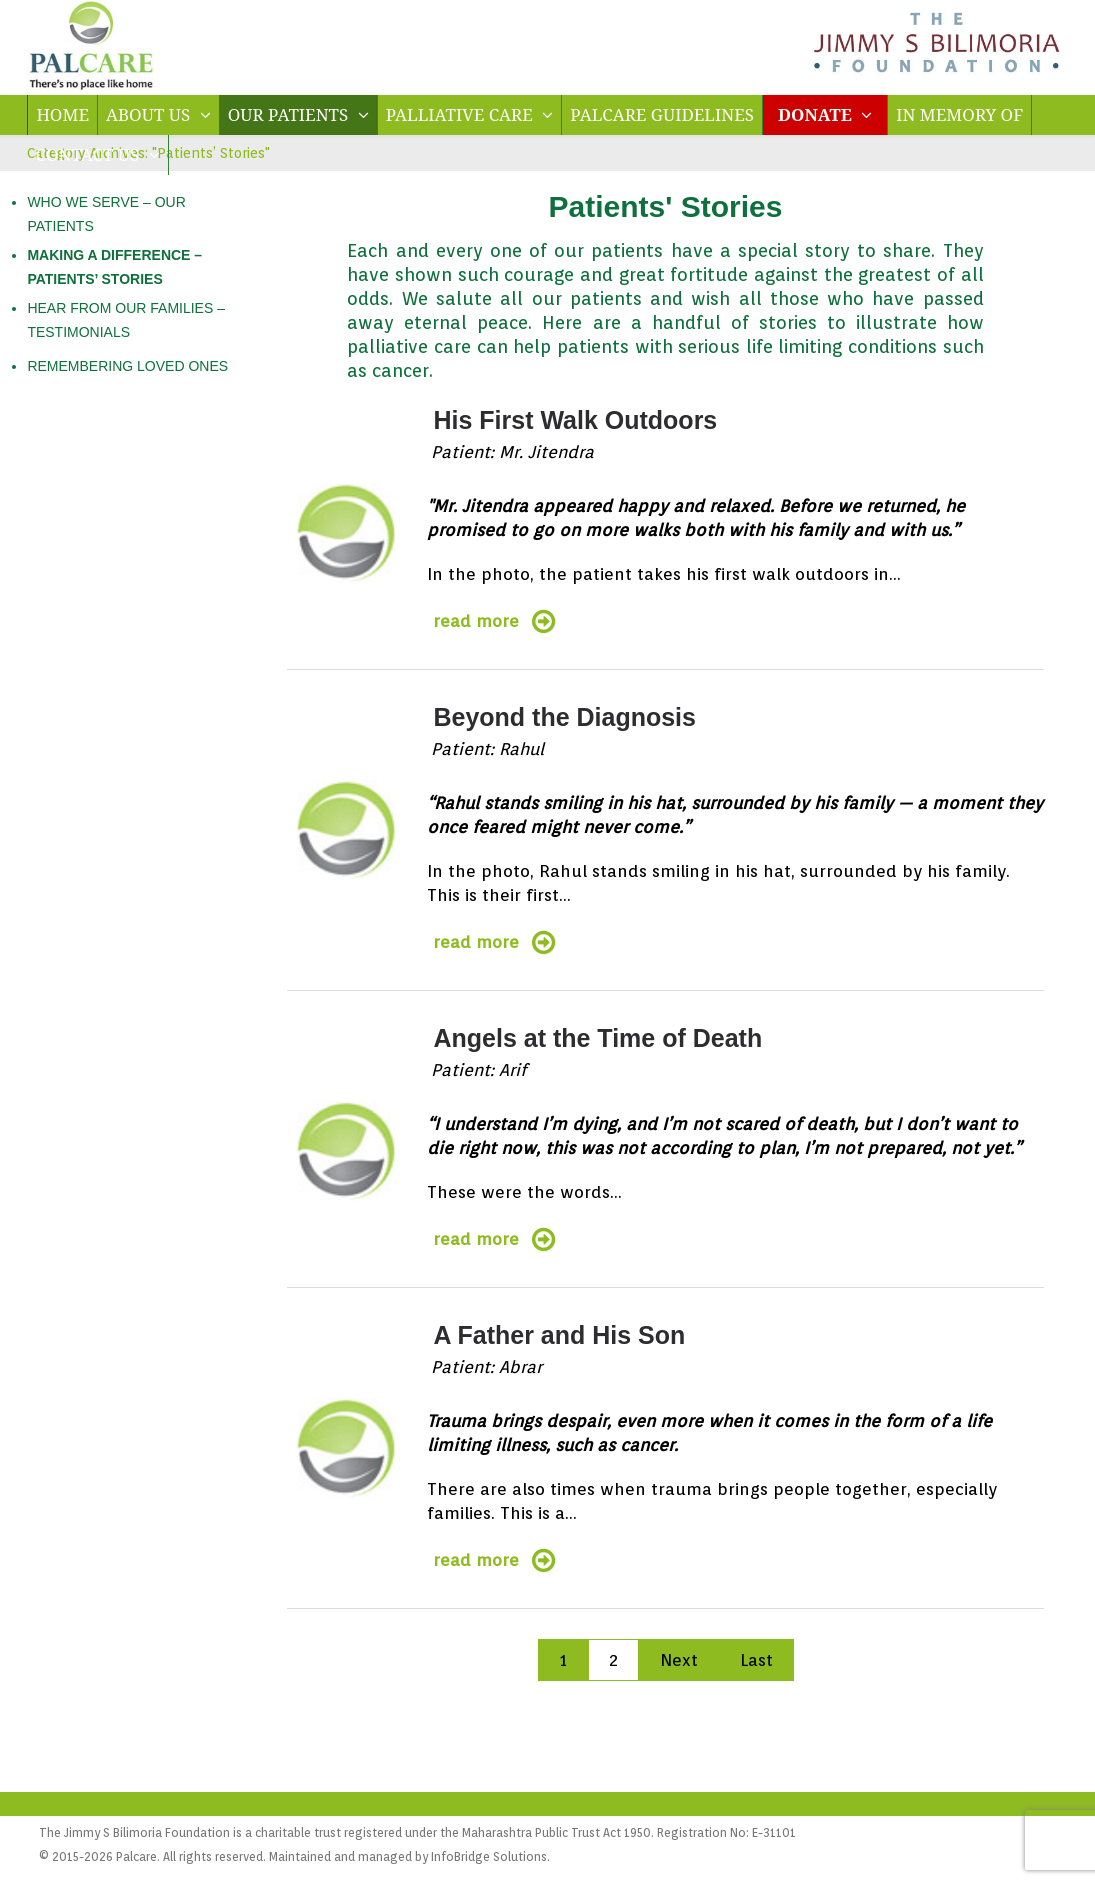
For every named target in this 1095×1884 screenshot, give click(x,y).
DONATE (825, 114)
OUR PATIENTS (298, 114)
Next (679, 1660)
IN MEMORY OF (959, 114)
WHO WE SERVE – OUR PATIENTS (106, 214)
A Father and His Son (559, 1335)
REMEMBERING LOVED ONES (127, 366)
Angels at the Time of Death (597, 1038)
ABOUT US (158, 114)
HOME (62, 114)
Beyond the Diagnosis (564, 717)
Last (756, 1660)
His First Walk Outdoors (575, 420)
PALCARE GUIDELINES (662, 114)
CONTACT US (97, 154)
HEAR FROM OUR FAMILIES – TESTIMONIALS (126, 320)
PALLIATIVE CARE (470, 114)
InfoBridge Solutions (489, 1856)
